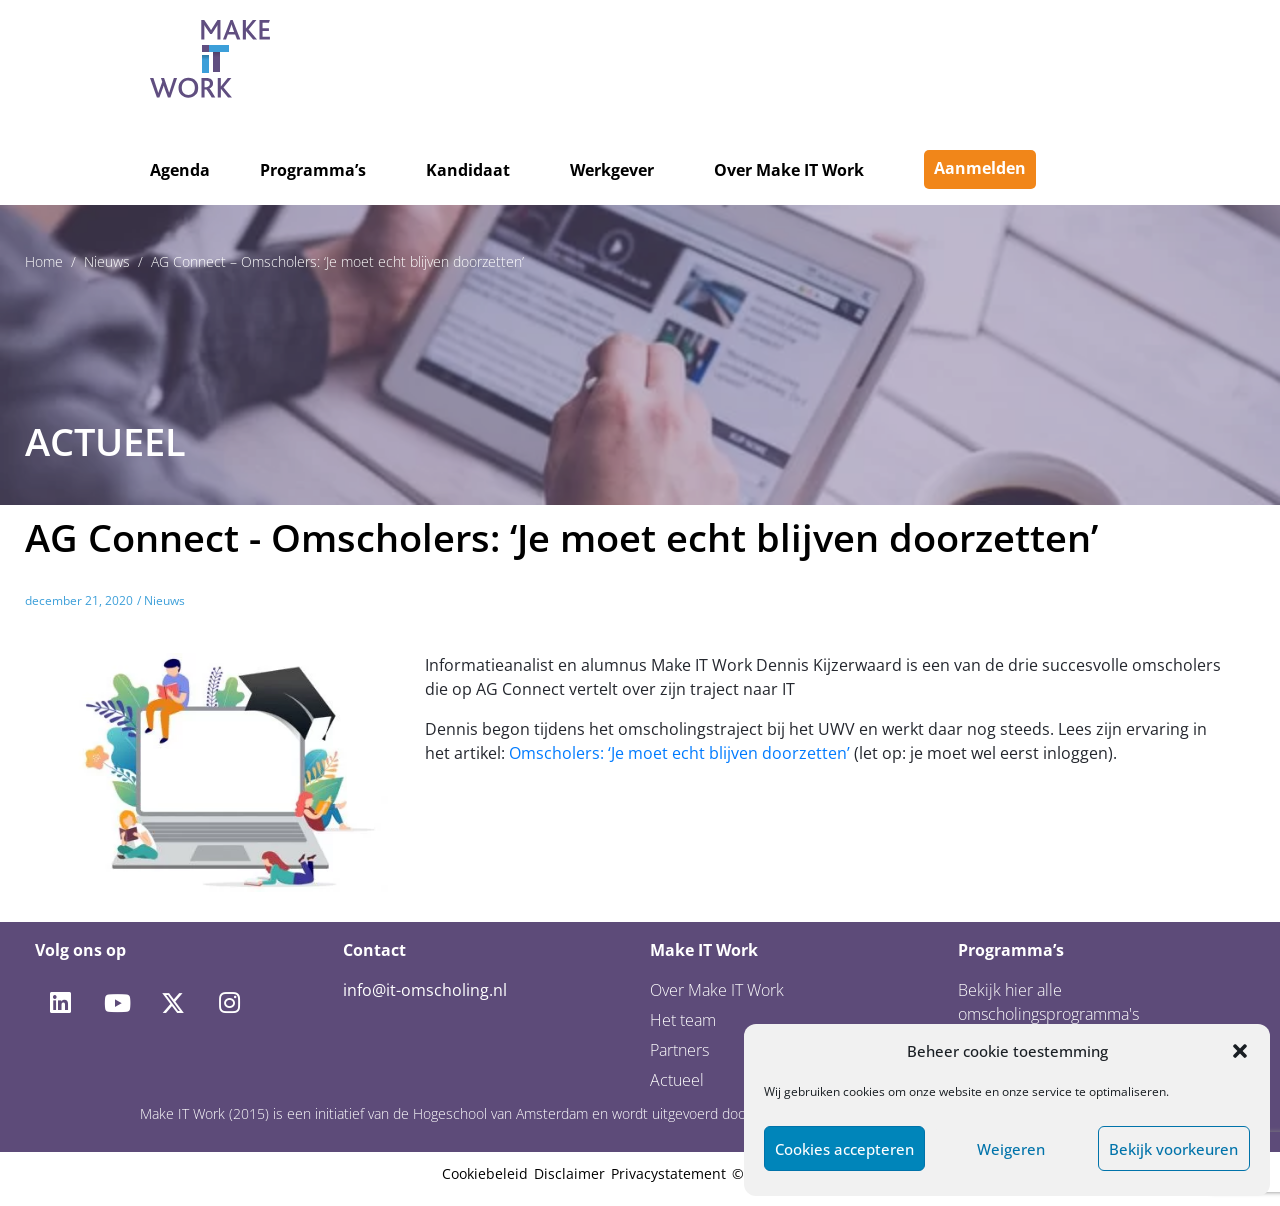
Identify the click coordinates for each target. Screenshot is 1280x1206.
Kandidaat (468, 170)
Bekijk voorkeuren (1173, 1149)
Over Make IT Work (789, 170)
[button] (1240, 1051)
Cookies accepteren (844, 1149)
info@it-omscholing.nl (425, 990)
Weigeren (1011, 1149)
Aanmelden (980, 168)
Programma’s (313, 170)
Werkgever (612, 170)
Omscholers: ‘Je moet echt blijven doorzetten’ (679, 753)
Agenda (180, 170)
